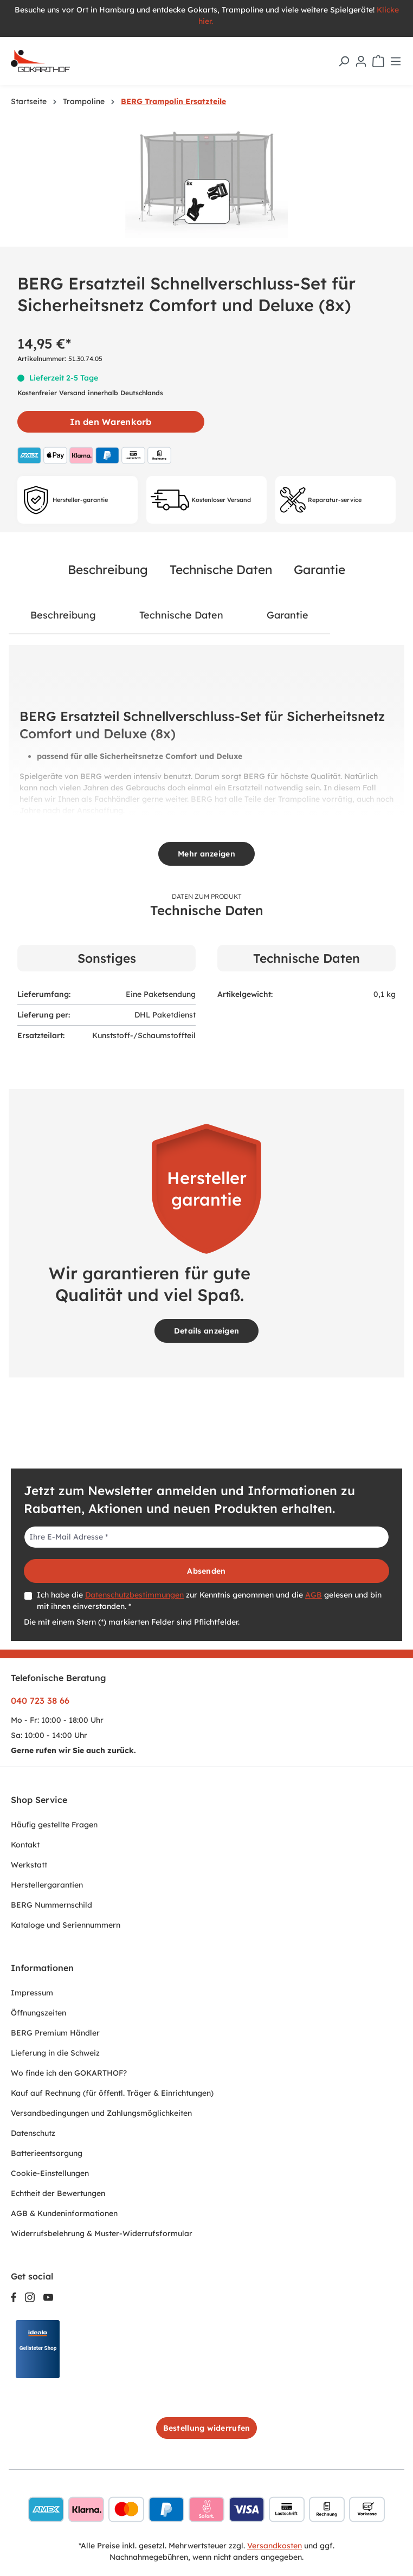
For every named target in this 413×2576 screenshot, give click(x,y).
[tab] (63, 615)
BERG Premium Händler (55, 2033)
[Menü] (395, 61)
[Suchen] (343, 61)
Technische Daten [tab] (181, 615)
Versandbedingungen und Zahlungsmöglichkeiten (101, 2113)
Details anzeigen (206, 1331)
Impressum (32, 1993)
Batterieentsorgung (46, 2153)
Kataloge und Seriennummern (65, 1925)
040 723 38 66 (40, 1700)
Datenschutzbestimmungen (134, 1595)
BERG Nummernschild (51, 1905)
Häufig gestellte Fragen (54, 1825)
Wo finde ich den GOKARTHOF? (69, 2073)
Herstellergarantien (47, 1885)
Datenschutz (33, 2133)
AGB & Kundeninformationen (64, 2213)
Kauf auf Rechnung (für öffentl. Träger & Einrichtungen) (112, 2093)
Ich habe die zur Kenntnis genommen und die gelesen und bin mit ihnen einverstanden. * (209, 1600)
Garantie (319, 569)
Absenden (206, 1571)
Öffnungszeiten (38, 2013)
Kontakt (25, 1845)
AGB (313, 1595)
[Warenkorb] (378, 61)
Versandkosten (274, 2546)
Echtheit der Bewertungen (58, 2193)
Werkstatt (29, 1865)
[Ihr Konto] (360, 61)
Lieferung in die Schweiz (55, 2053)
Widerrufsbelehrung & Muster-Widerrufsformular (101, 2233)
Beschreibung (108, 569)
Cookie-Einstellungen (50, 2173)
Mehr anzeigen (206, 854)
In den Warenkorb (110, 421)
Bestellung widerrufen (206, 2428)
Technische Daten (221, 569)
